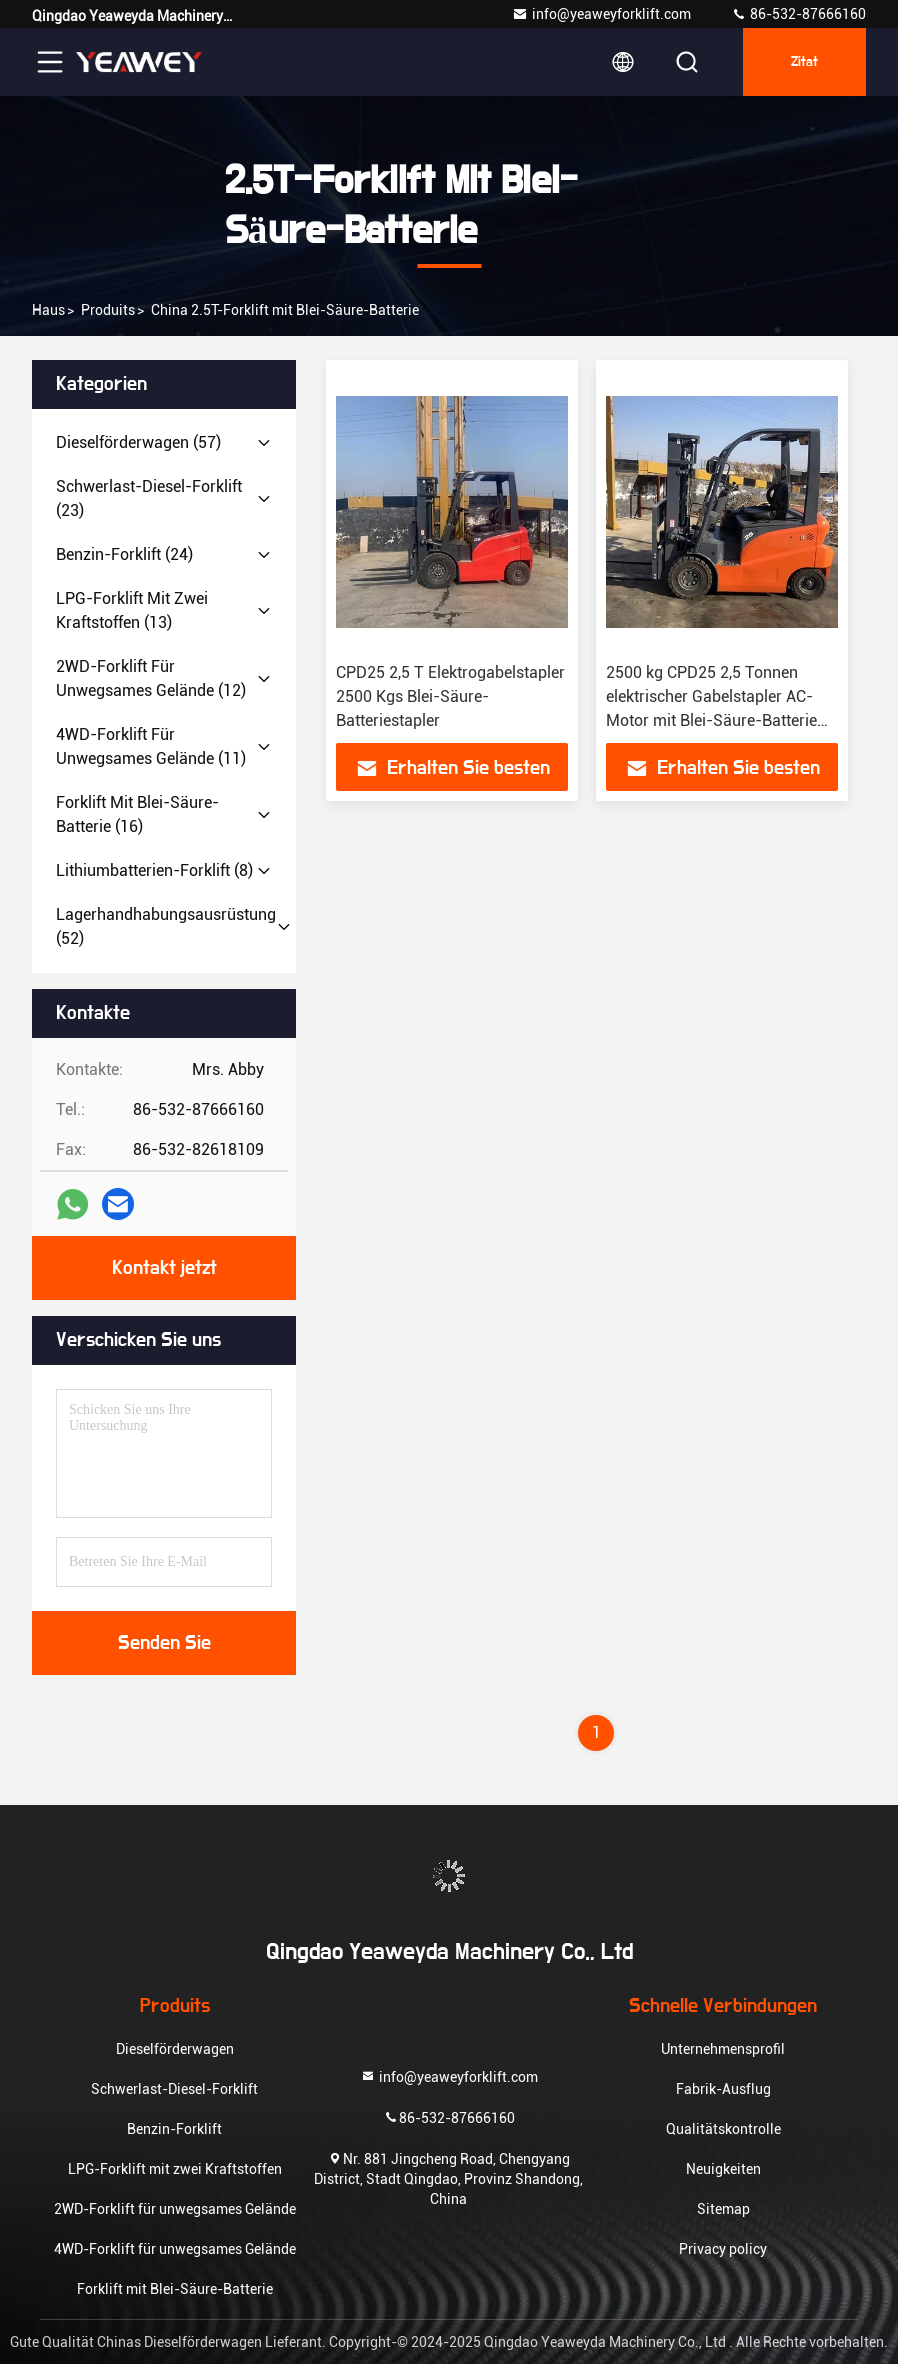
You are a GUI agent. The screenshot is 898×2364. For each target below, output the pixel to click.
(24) (124, 554)
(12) (151, 678)
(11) (151, 746)
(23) (149, 498)
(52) (166, 926)
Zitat (804, 62)
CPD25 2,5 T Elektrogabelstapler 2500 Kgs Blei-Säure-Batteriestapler (450, 696)
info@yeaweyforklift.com (601, 14)
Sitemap (723, 2209)
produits (108, 310)
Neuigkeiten (723, 2169)
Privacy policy (723, 2249)
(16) (137, 814)
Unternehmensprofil (723, 2049)
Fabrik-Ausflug (723, 2089)
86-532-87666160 (798, 14)
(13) (132, 610)
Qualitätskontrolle (723, 2129)
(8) (154, 870)
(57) (138, 442)
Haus (48, 310)
